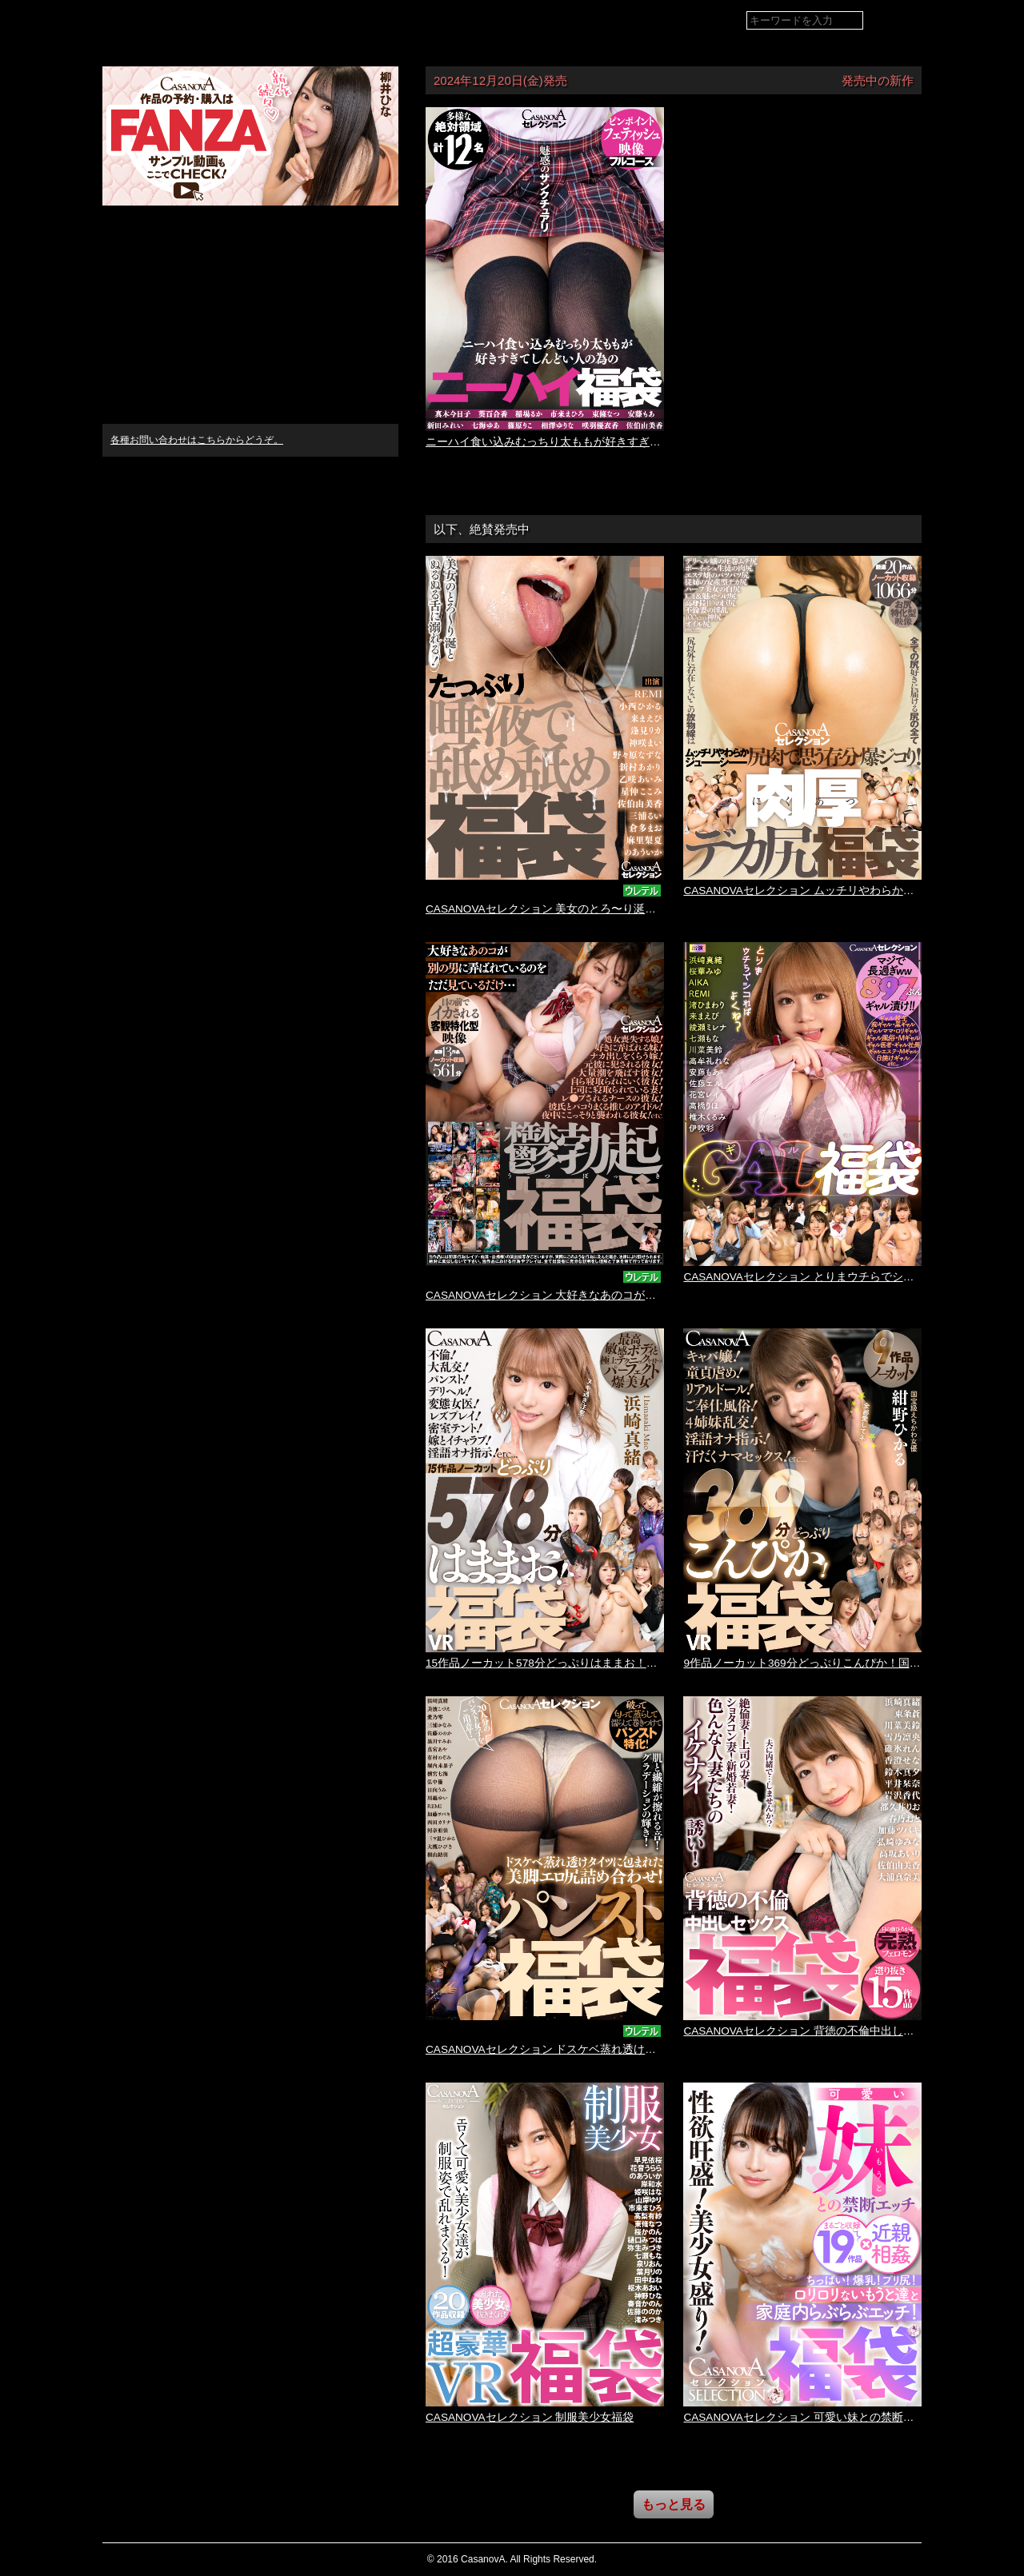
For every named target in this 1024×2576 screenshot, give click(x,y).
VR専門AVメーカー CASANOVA (197, 19)
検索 (898, 21)
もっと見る (674, 2504)
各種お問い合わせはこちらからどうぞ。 (196, 439)
